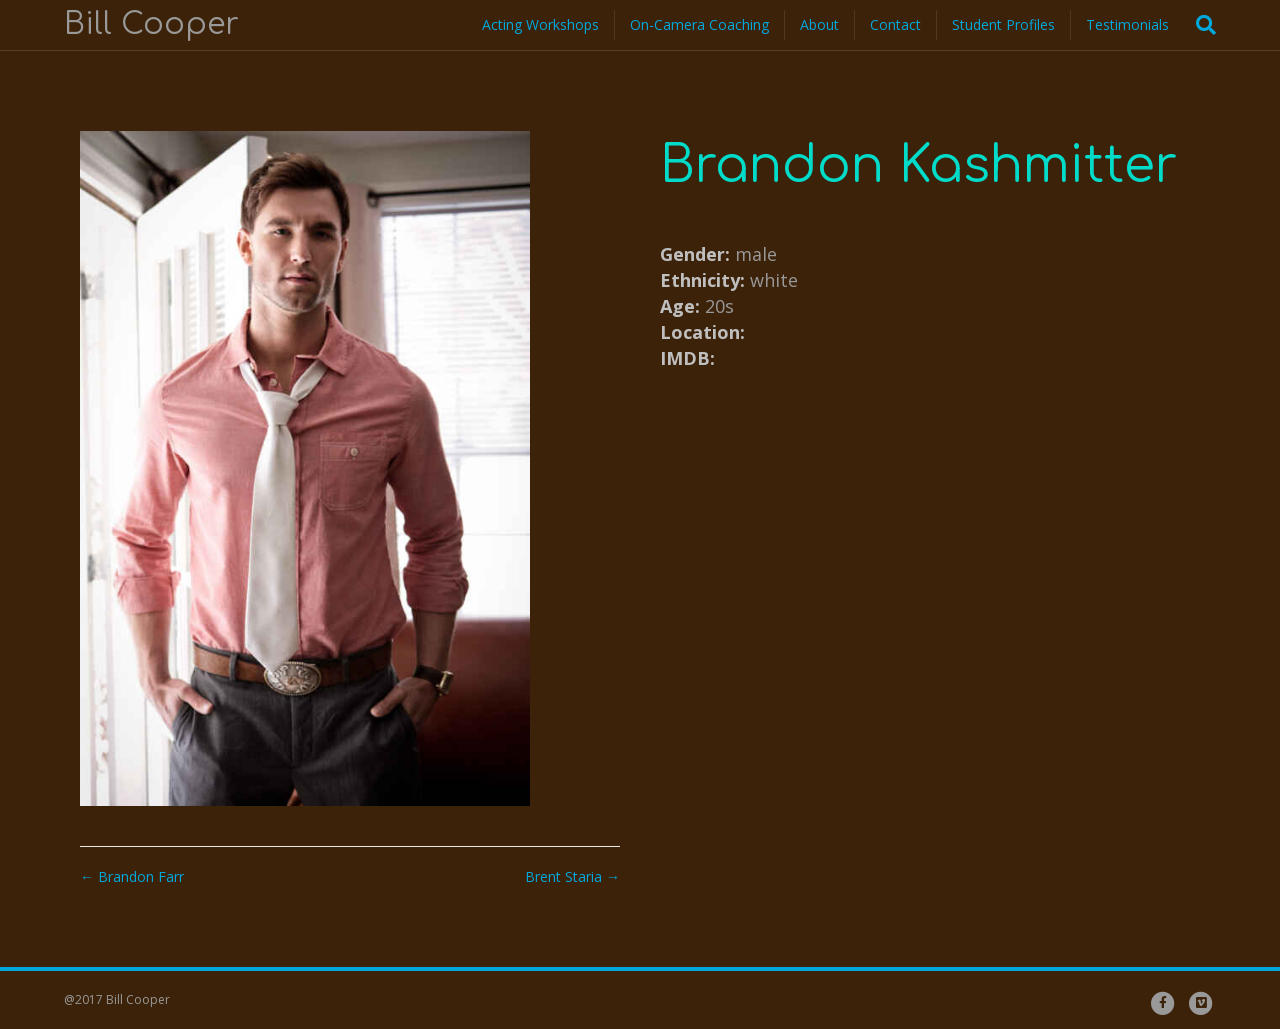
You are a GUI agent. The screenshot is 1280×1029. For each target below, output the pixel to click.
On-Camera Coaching (699, 24)
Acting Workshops (540, 24)
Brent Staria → (572, 876)
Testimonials (1127, 24)
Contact (895, 24)
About (819, 24)
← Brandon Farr (132, 876)
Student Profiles (1003, 24)
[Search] (1200, 25)
